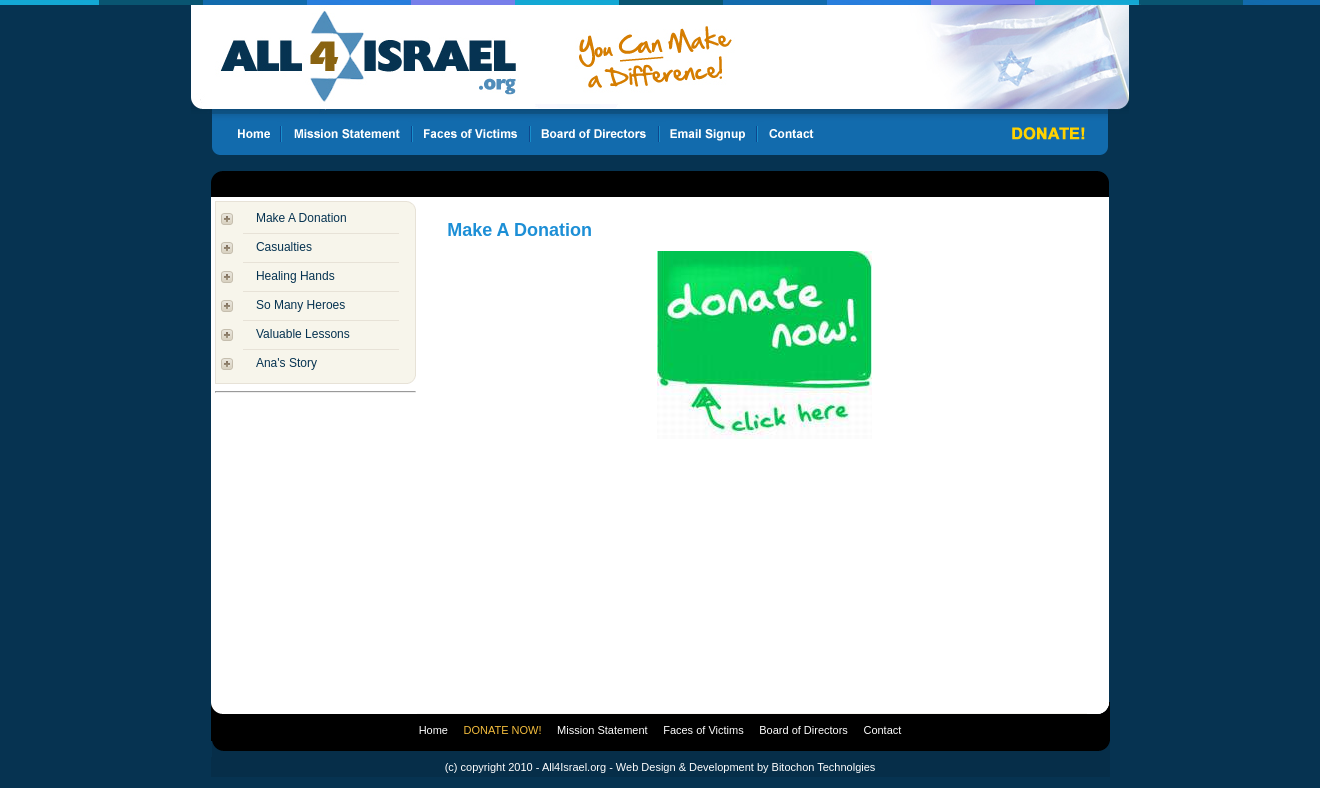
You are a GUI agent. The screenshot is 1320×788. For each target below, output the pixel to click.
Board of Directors (803, 730)
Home (433, 730)
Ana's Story (286, 363)
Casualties (284, 247)
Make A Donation (301, 218)
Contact (882, 730)
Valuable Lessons (303, 334)
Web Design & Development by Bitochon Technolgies (745, 767)
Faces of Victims (703, 730)
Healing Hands (295, 276)
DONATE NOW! (503, 730)
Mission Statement (602, 730)
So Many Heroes (300, 305)
